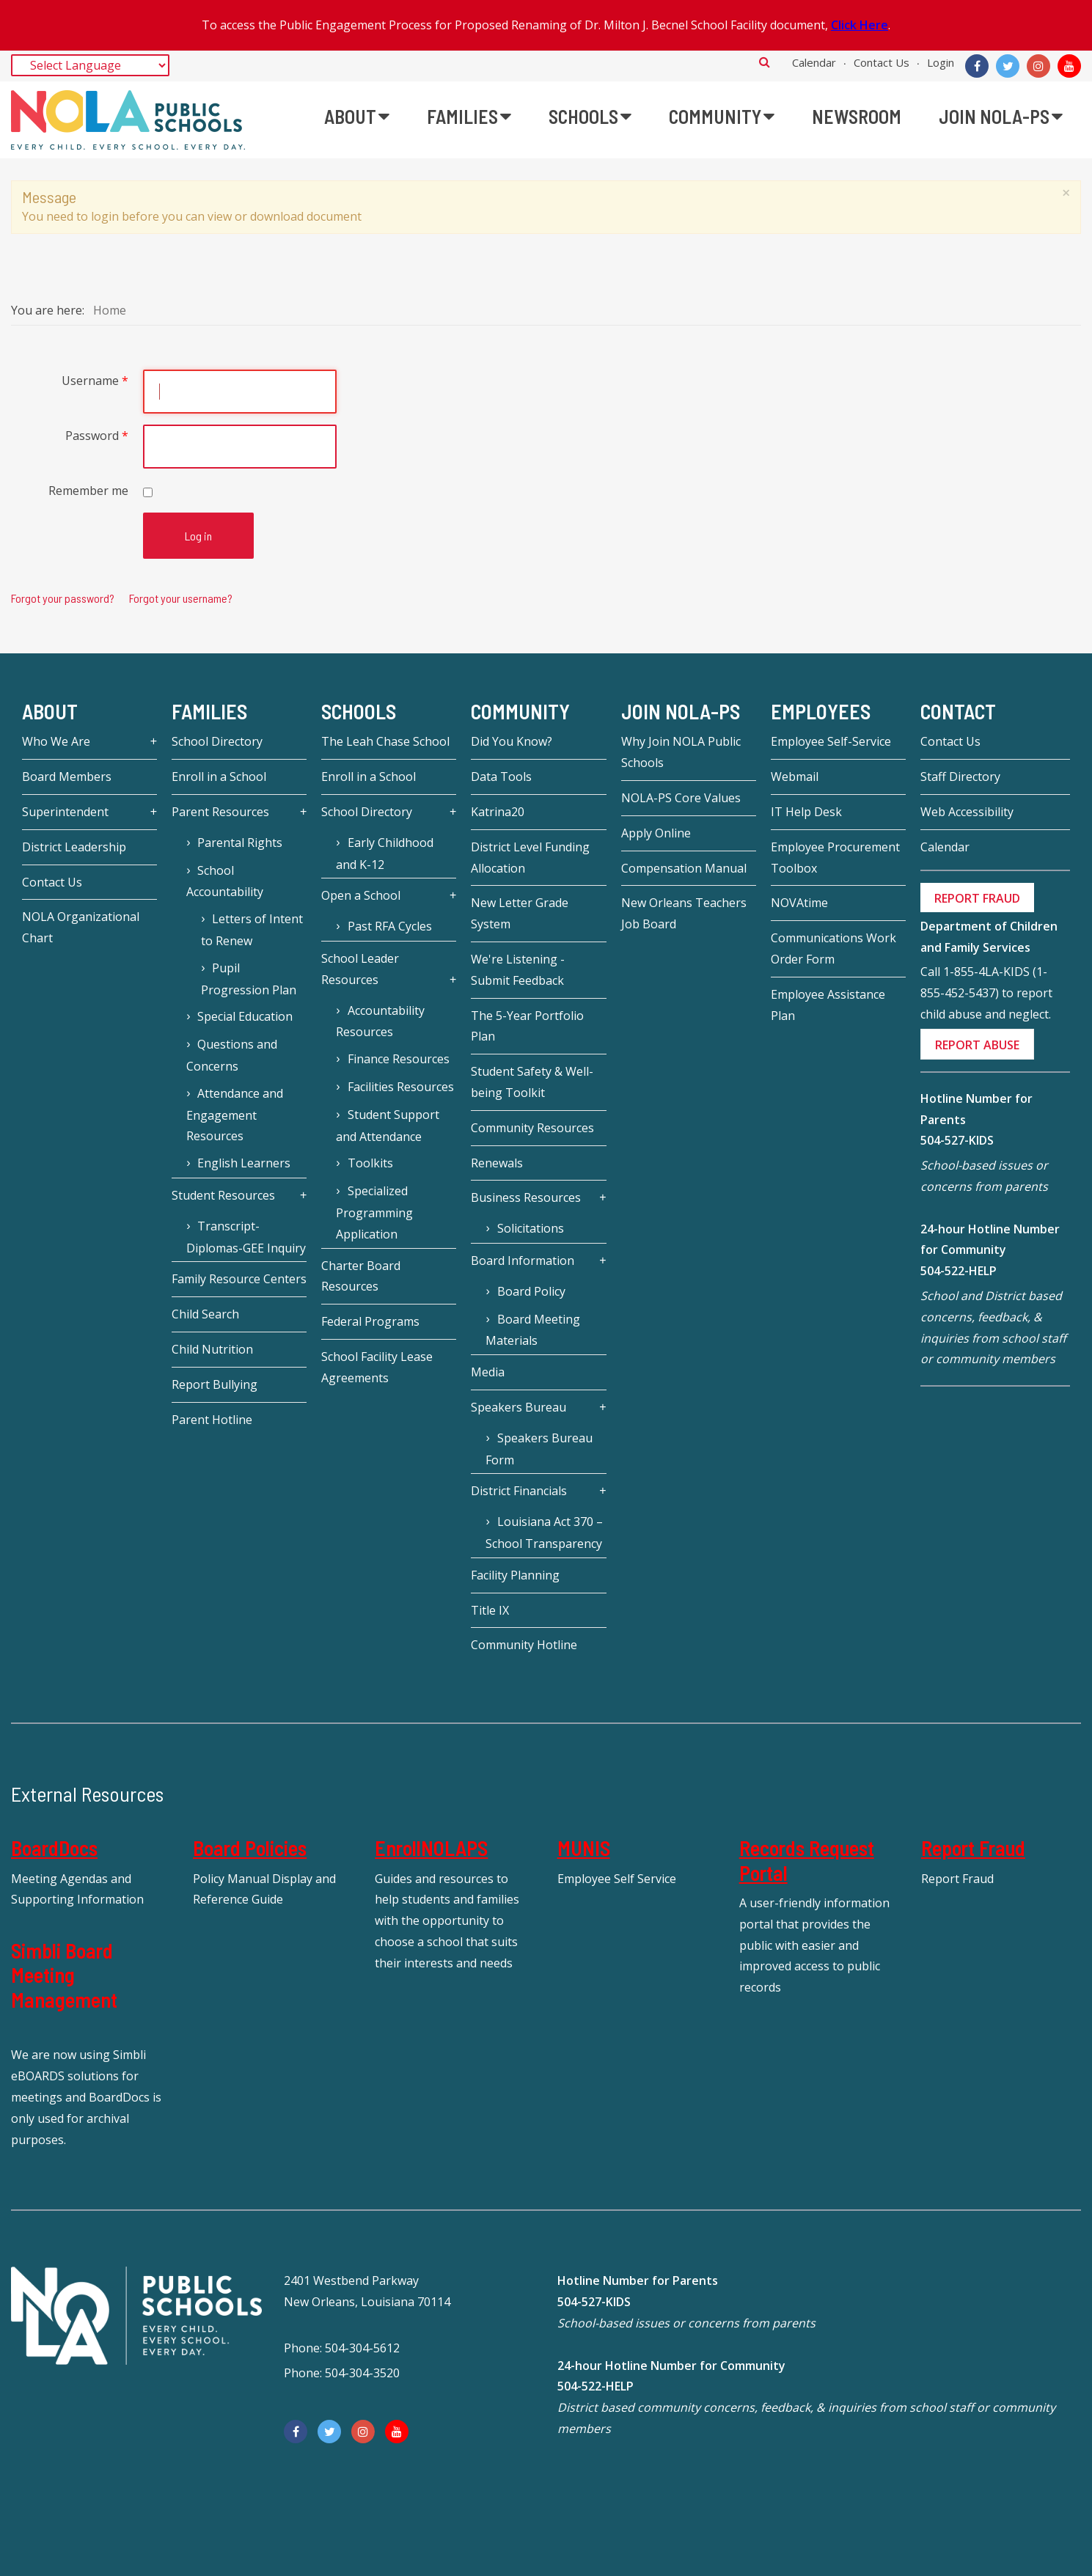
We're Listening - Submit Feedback (518, 969)
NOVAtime (799, 903)
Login (940, 62)
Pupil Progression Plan (248, 979)
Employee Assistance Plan (828, 1005)
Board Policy (531, 1291)
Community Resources (532, 1128)
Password (96, 435)
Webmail (794, 776)
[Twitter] (1007, 66)
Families (209, 711)
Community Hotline (524, 1645)
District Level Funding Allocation (530, 857)
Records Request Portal (806, 1860)
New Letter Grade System (519, 913)
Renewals (497, 1163)
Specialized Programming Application (374, 1212)
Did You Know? (511, 741)
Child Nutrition (212, 1349)
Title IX (490, 1610)
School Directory (217, 741)
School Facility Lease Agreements (377, 1367)
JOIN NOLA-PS (680, 711)
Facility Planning (515, 1575)
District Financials (519, 1491)
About (50, 711)
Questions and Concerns (231, 1055)
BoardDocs (54, 1847)
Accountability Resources (380, 1021)
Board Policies (250, 1847)
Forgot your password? (62, 598)
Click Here (859, 25)
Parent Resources (220, 812)
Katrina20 (497, 812)
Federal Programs (370, 1321)
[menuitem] (357, 116)
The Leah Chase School (385, 741)
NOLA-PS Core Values (681, 798)
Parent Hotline (212, 1420)
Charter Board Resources (360, 1276)
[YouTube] (1069, 66)
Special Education (245, 1016)
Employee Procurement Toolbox (835, 857)
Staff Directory (960, 776)
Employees (821, 711)
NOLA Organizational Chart (80, 927)
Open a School (360, 895)
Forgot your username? (180, 598)
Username (95, 380)
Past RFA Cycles (390, 926)
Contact (958, 711)
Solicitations (530, 1228)
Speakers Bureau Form (538, 1449)
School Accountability (224, 881)
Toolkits (370, 1163)
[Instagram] (1038, 66)
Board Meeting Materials (532, 1330)
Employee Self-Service (831, 741)
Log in (198, 536)
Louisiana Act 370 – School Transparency (543, 1532)
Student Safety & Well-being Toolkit (532, 1082)
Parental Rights (239, 842)
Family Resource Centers (239, 1279)
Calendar (814, 62)
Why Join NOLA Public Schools (681, 752)
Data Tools (501, 776)
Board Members (66, 776)
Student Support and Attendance (387, 1126)
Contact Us (881, 62)
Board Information (522, 1260)
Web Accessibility (967, 812)
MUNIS (583, 1847)
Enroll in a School (219, 776)
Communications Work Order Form (833, 948)
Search (764, 61)
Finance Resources (399, 1059)
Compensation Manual (684, 868)
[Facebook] (977, 66)
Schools (358, 711)
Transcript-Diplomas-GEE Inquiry (246, 1237)
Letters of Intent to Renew (252, 930)
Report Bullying (214, 1384)
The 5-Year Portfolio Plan (527, 1026)
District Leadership (74, 847)
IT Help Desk (806, 812)
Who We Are (56, 741)
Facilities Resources (401, 1087)
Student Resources (223, 1195)
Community (520, 711)
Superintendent (65, 812)
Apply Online (656, 833)
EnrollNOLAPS (431, 1847)
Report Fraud (973, 1847)
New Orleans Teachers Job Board (684, 913)
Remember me (88, 490)
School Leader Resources (360, 969)
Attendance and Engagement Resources (234, 1115)
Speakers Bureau (518, 1407)
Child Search (205, 1314)
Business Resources (526, 1197)
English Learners (243, 1163)
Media (488, 1372)
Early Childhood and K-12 (384, 853)
